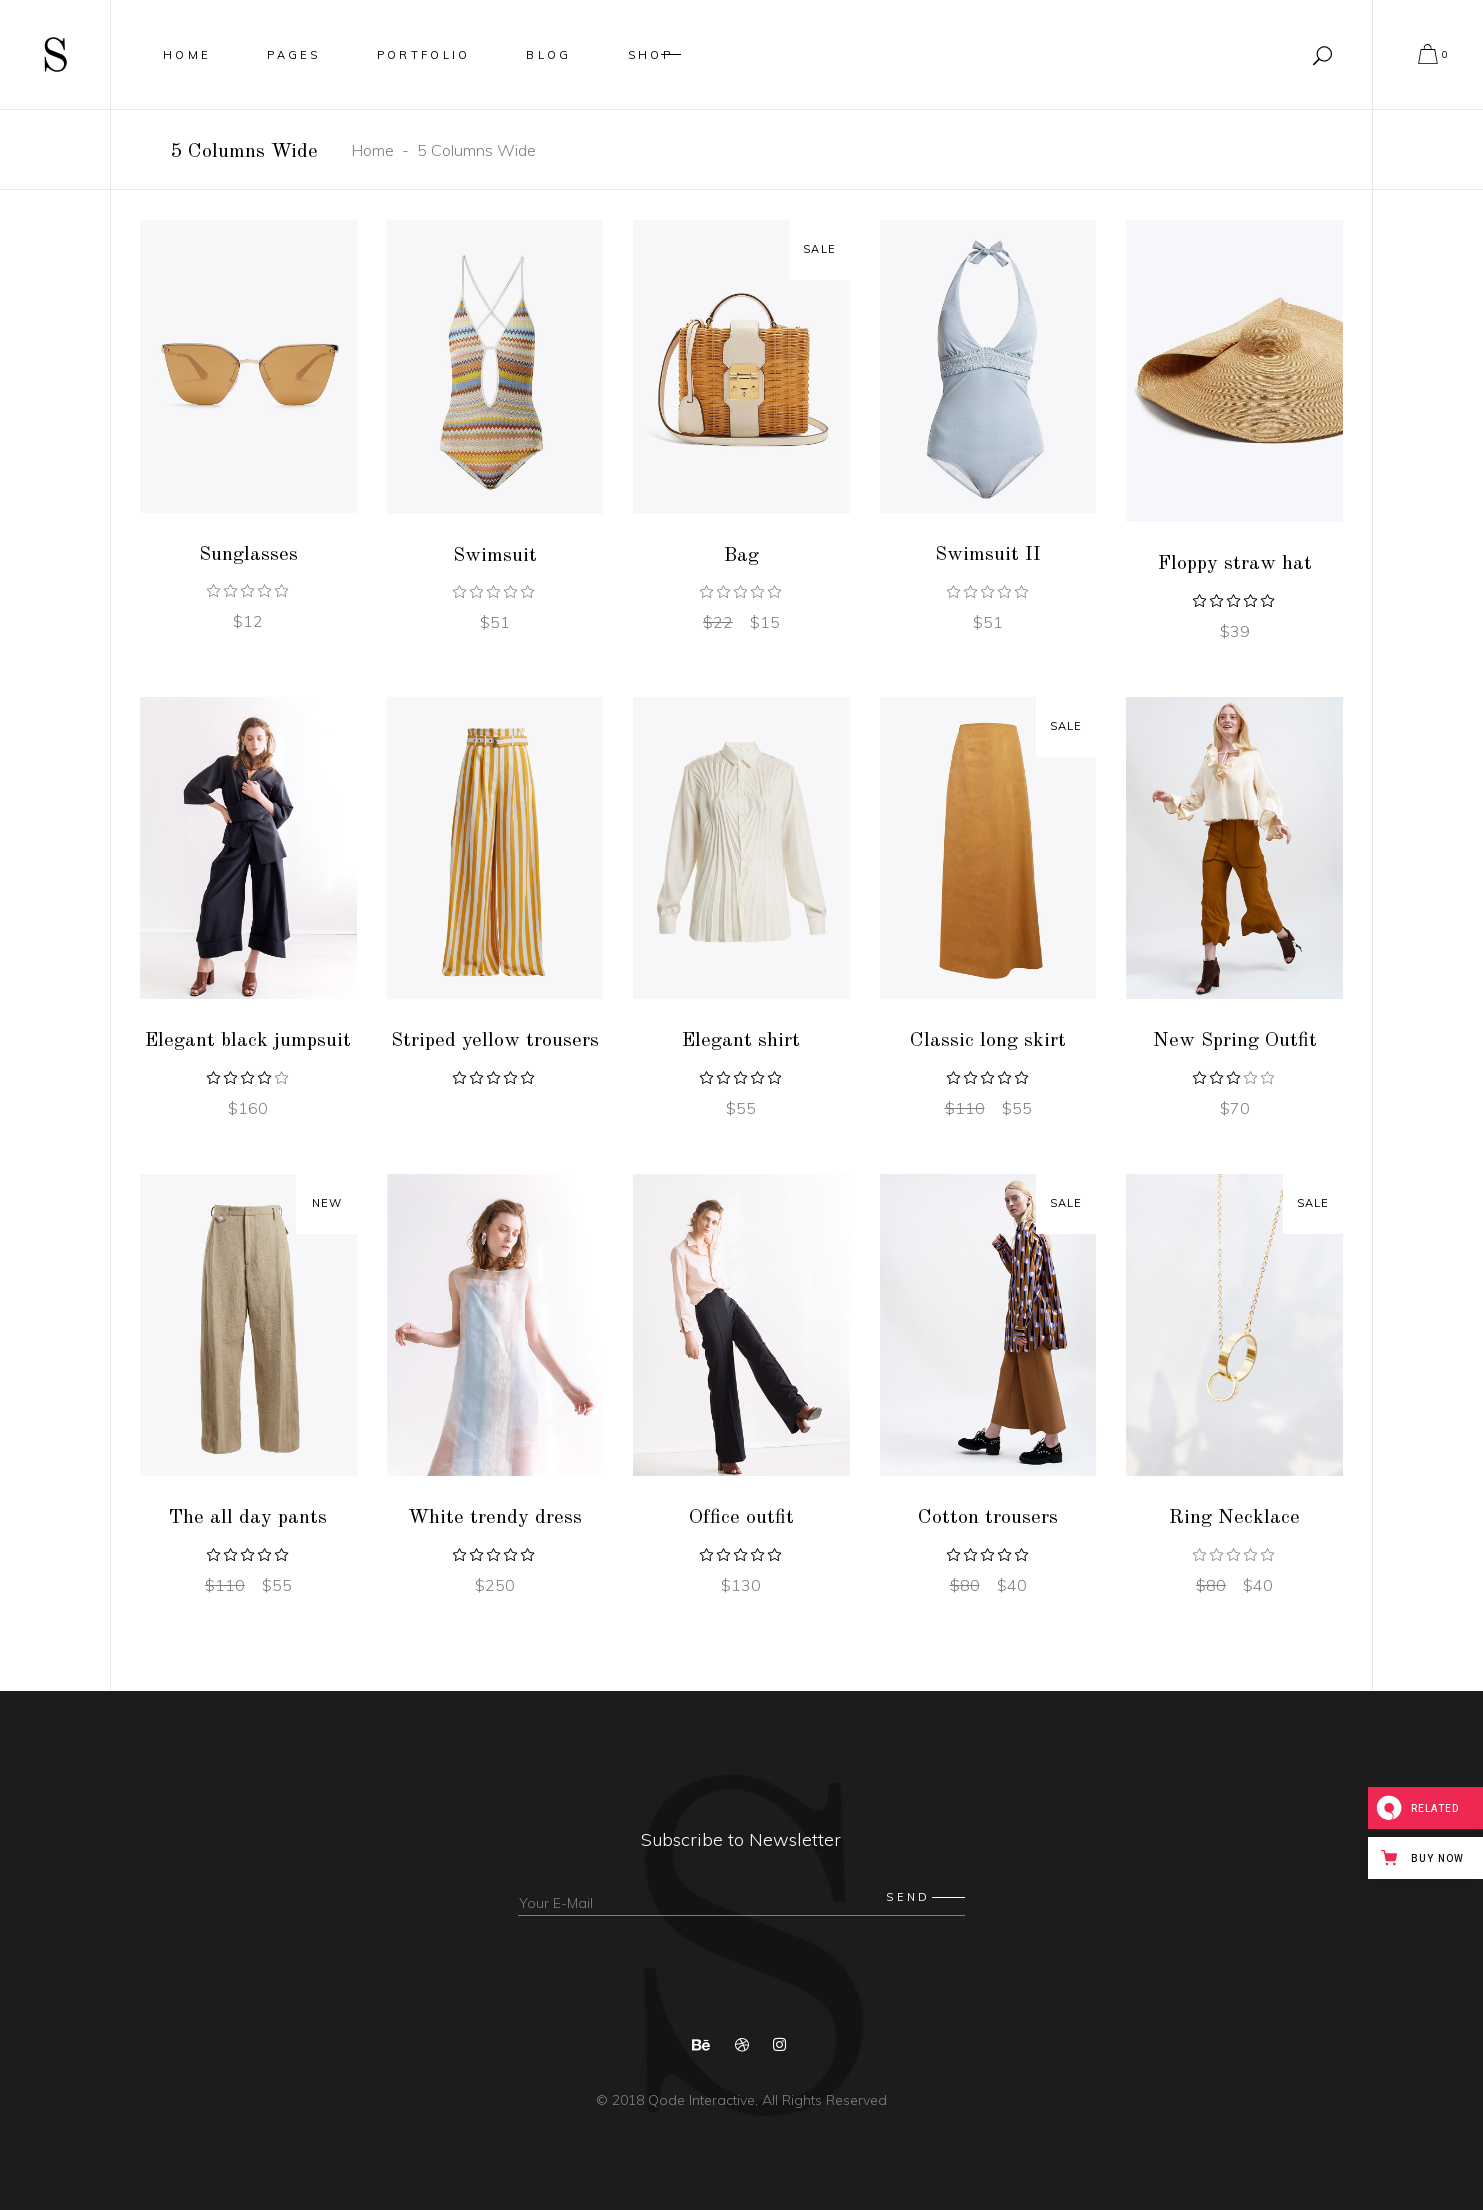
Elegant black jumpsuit (248, 1041)
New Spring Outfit (1235, 1041)
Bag (741, 556)
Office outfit (741, 1518)
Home (372, 150)
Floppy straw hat (1235, 564)
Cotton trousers (988, 1518)
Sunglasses (248, 555)
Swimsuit (495, 556)
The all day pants (248, 1518)
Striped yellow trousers (495, 1041)
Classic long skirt (988, 1041)
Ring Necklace (1234, 1518)
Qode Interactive (699, 2100)
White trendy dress (495, 1518)
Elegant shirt (741, 1041)
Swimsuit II (988, 555)
